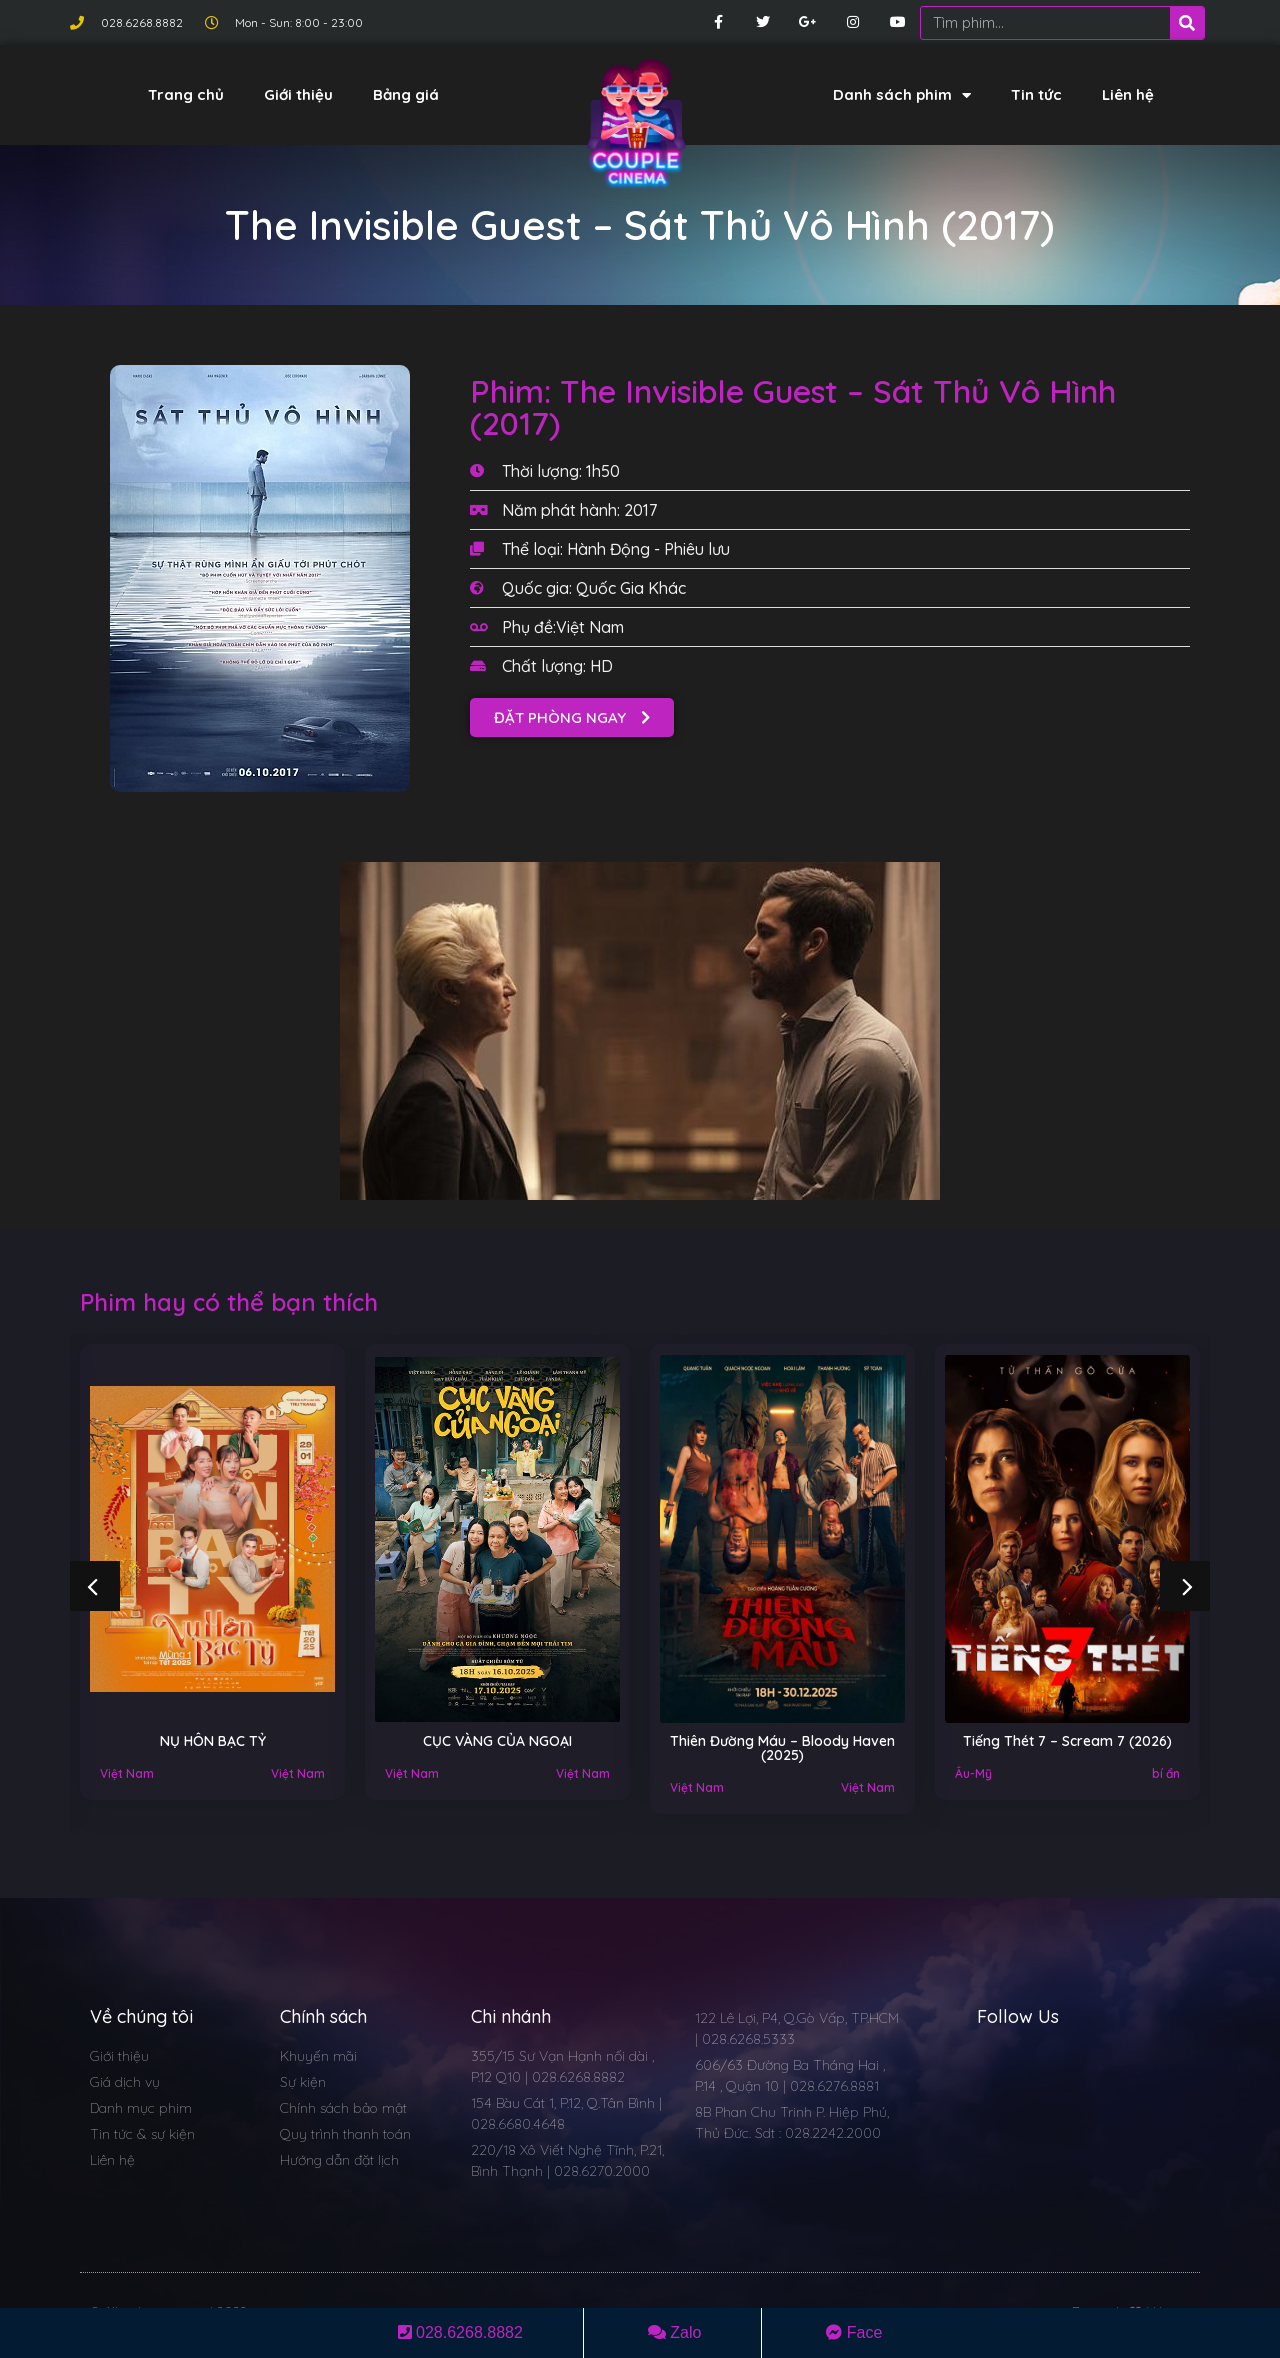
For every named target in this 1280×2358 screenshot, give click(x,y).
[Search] (1187, 23)
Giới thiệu (298, 94)
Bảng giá (406, 94)
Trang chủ (186, 94)
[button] (572, 717)
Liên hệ (1128, 94)
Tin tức (1036, 94)
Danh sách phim (902, 95)
